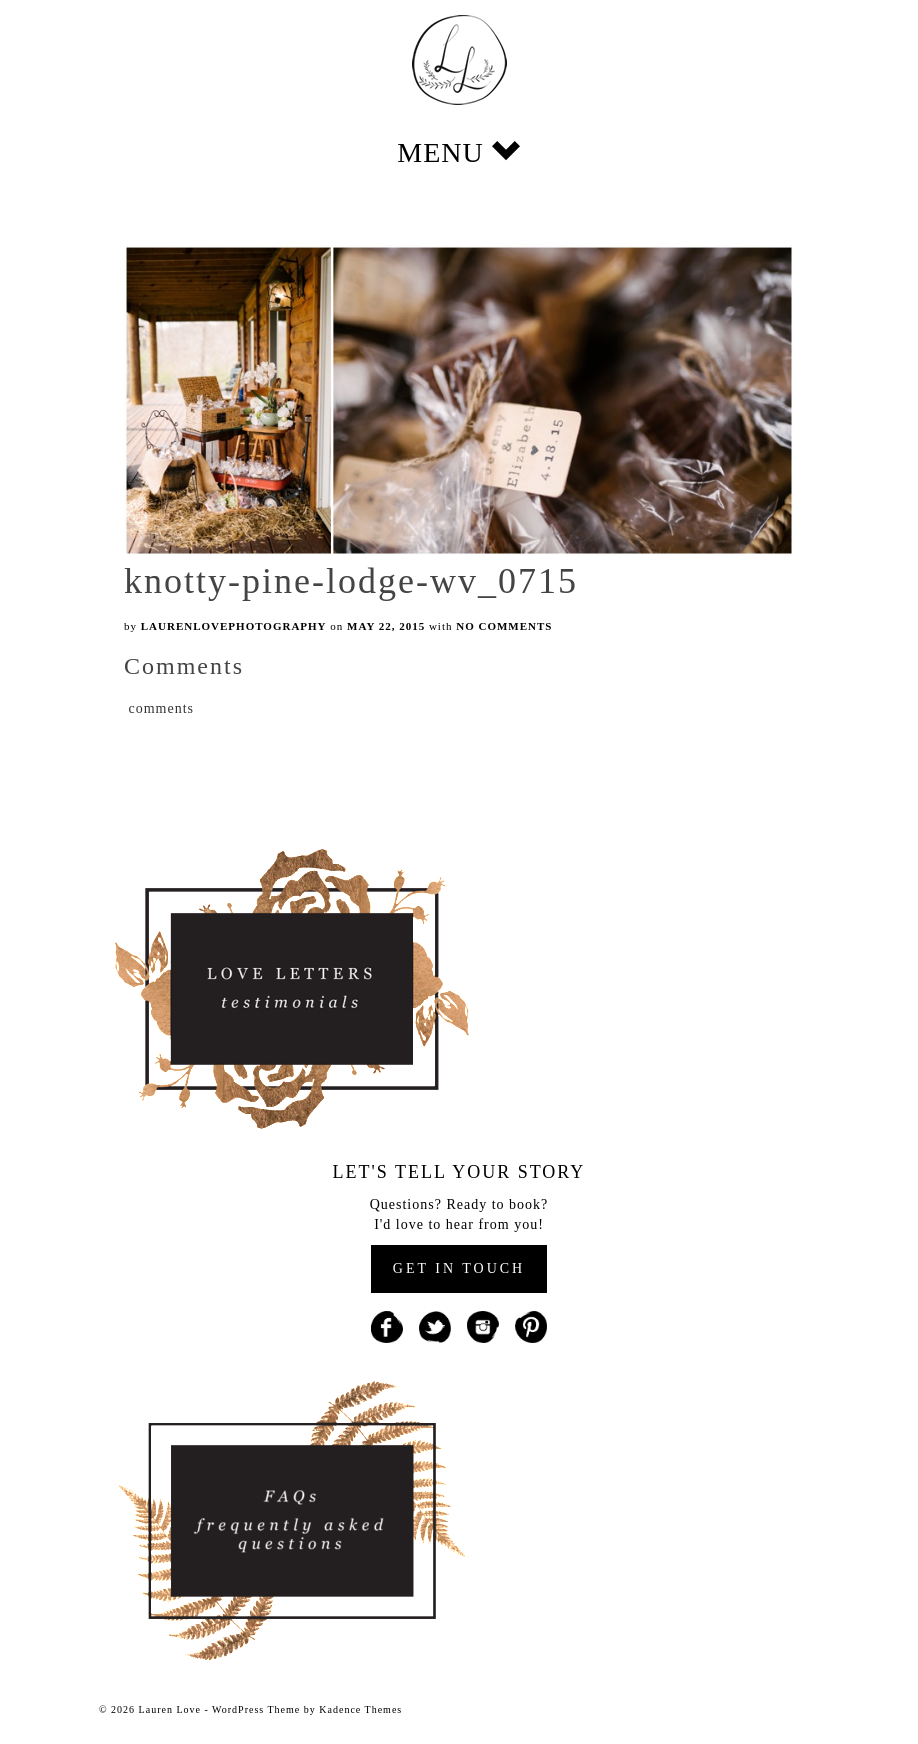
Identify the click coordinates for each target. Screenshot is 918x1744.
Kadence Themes (360, 1709)
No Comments (504, 626)
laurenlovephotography (234, 626)
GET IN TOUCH (459, 1268)
